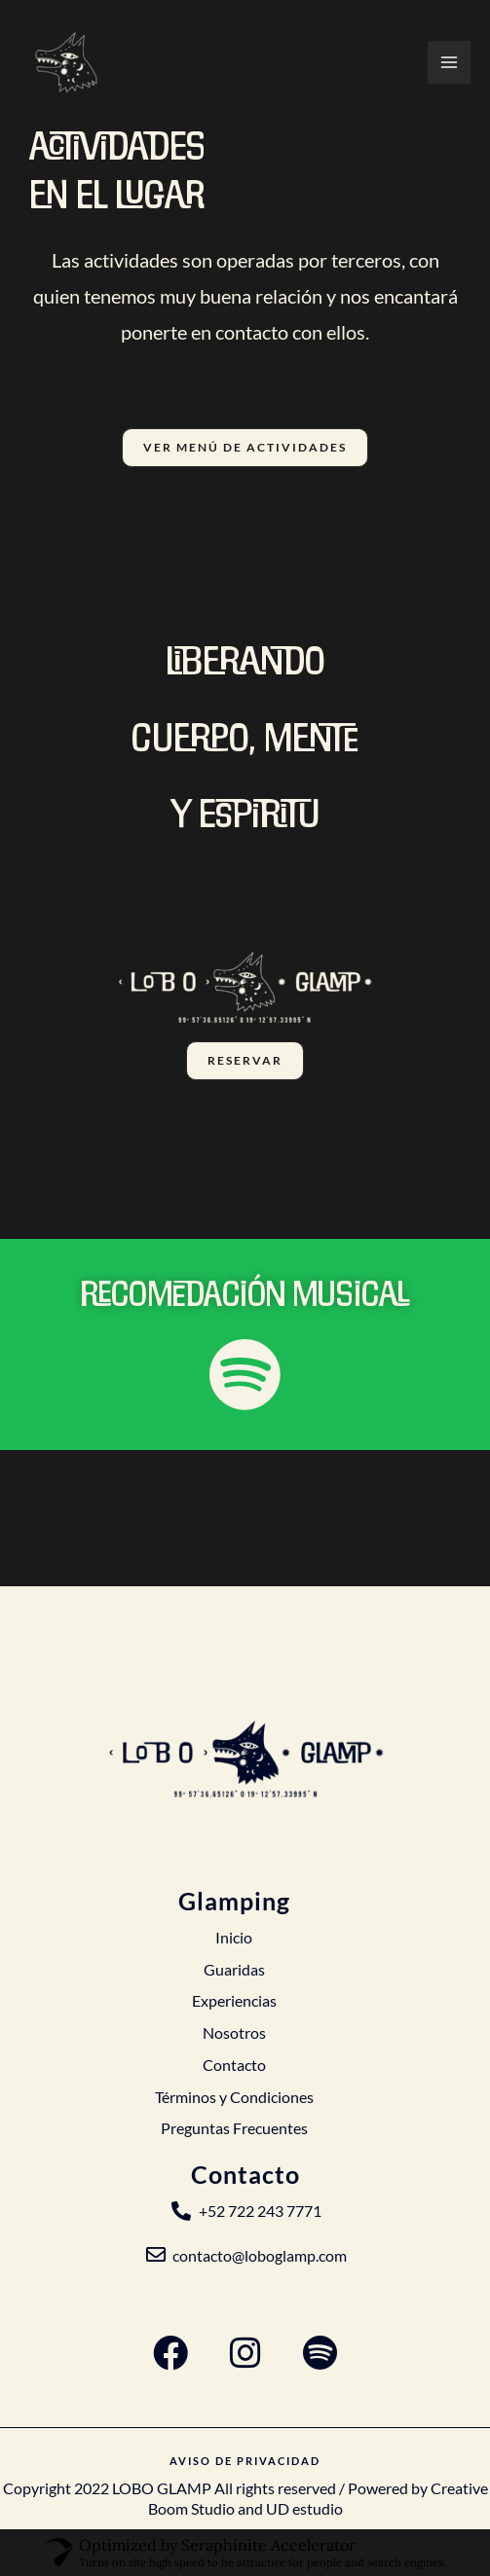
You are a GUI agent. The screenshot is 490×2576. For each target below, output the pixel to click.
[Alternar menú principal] (449, 62)
